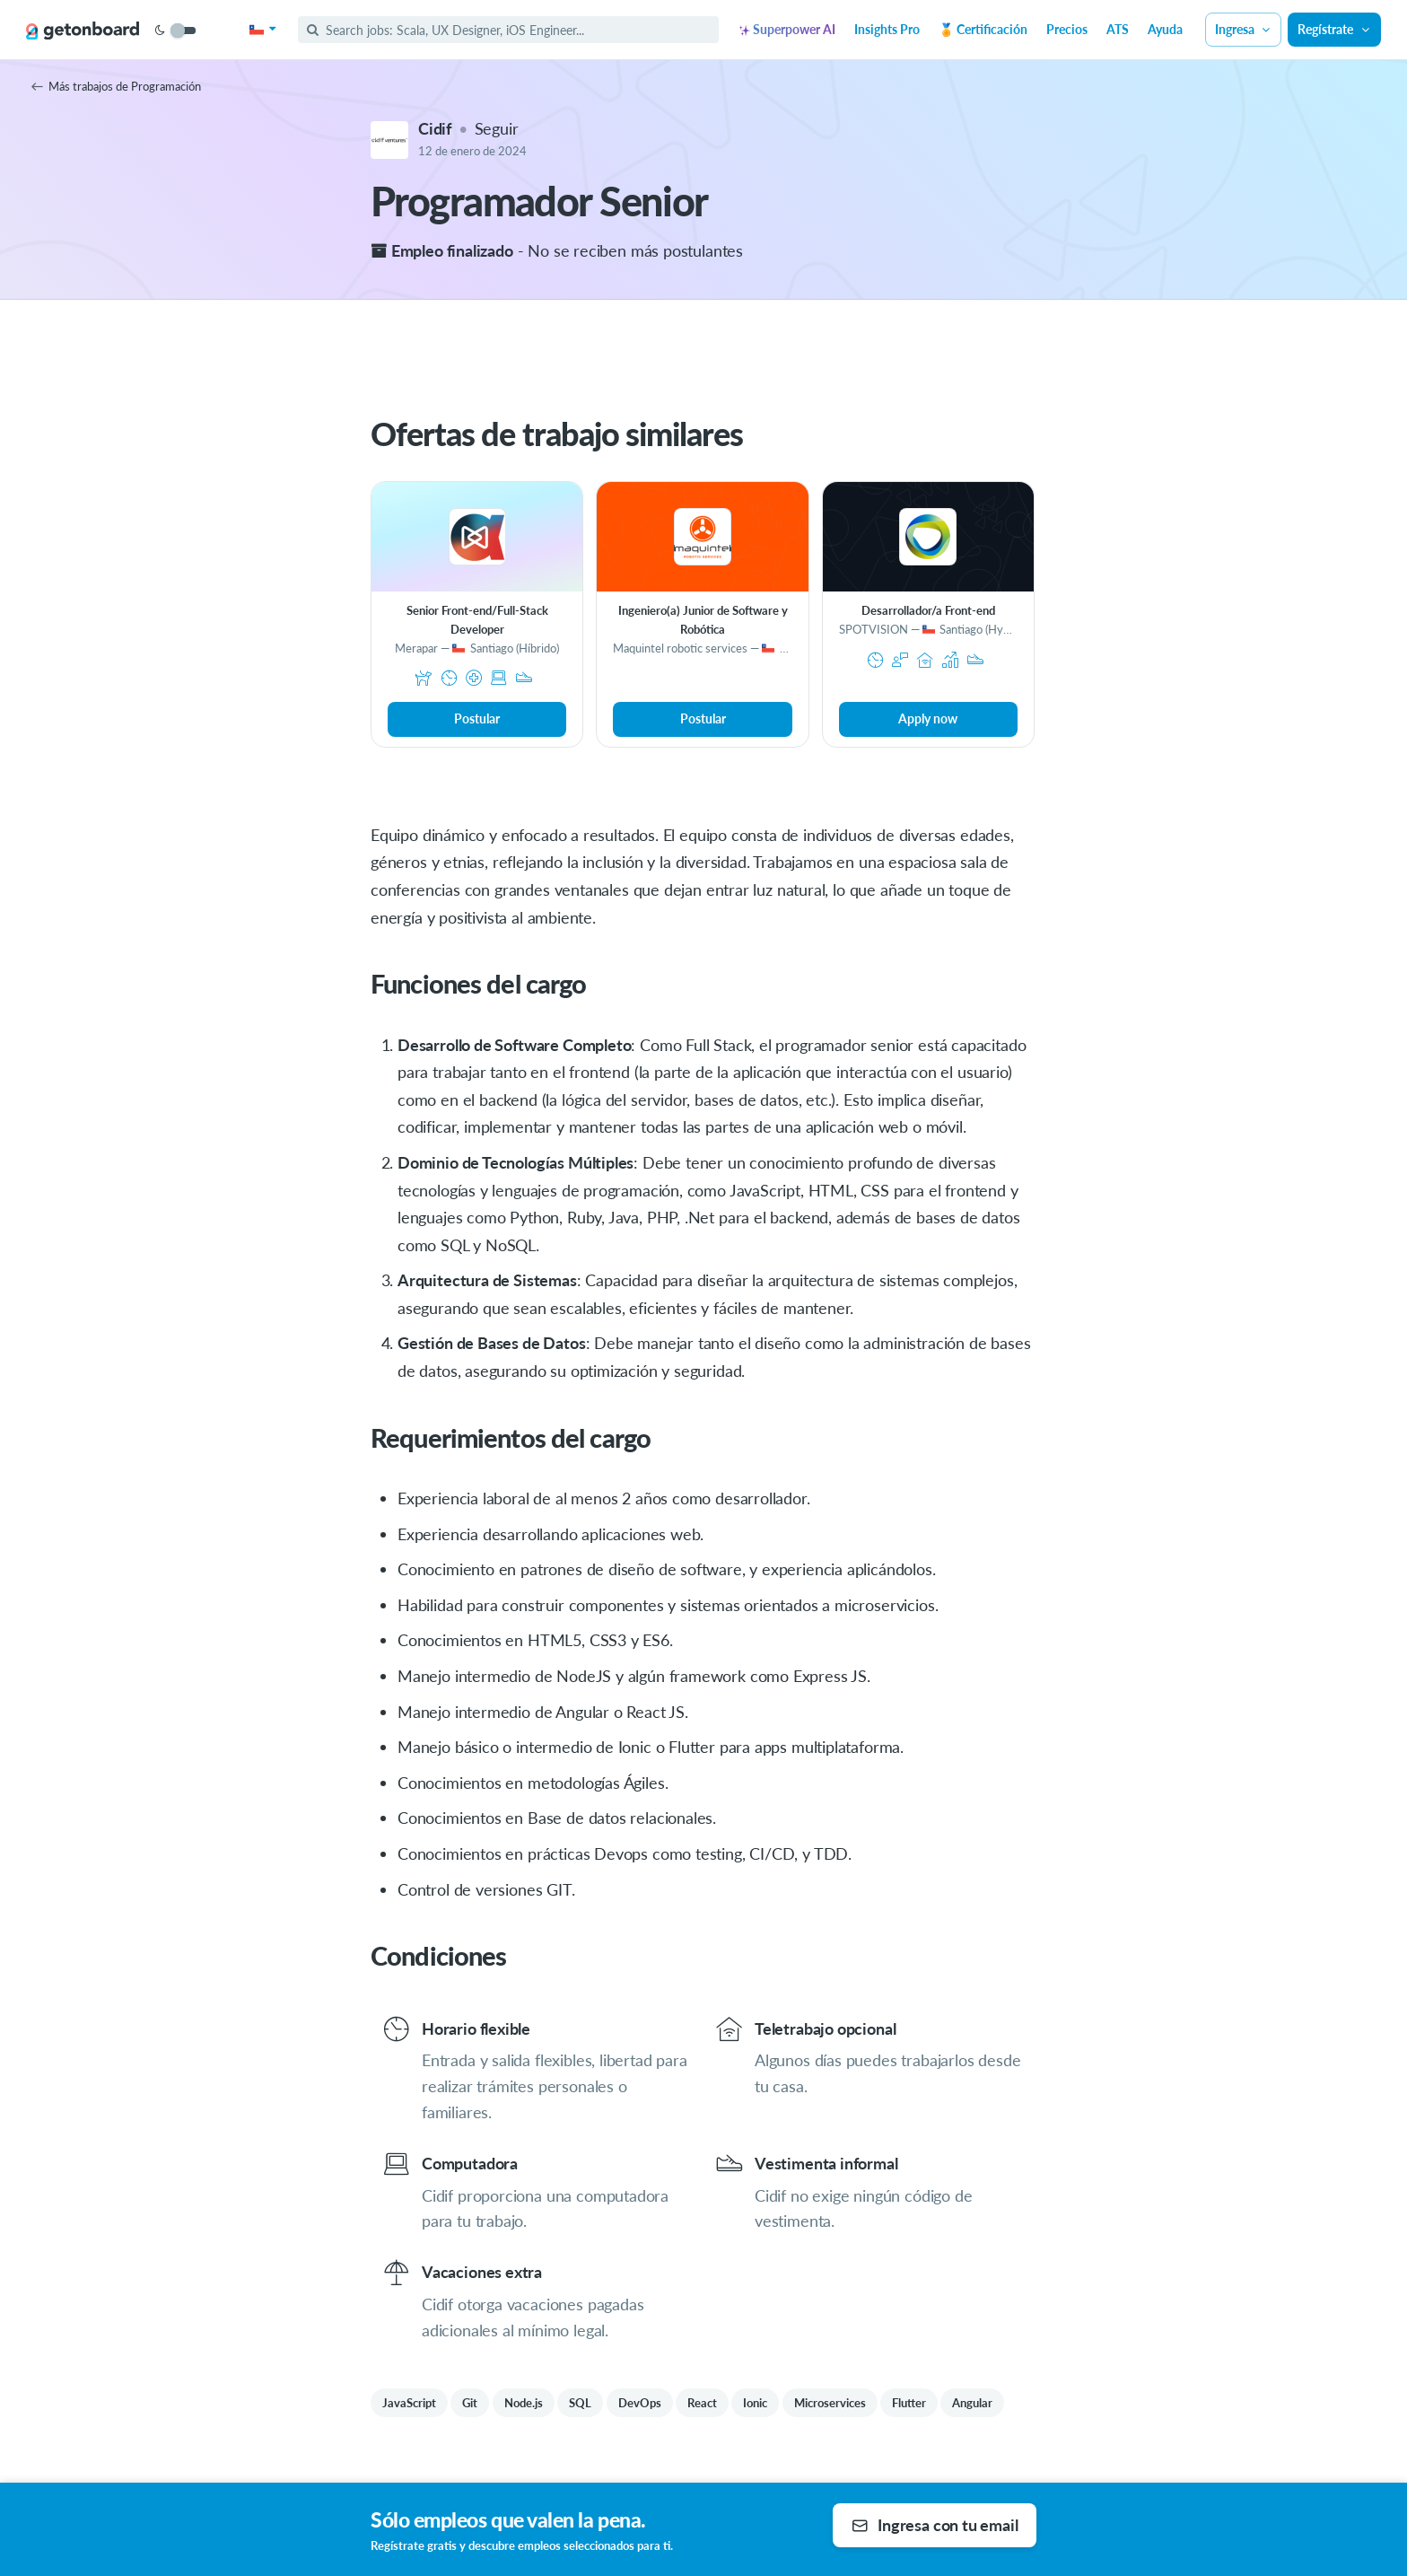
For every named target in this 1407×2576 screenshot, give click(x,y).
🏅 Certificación (983, 29)
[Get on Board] (82, 30)
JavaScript (409, 2403)
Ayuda (1165, 29)
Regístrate (1334, 29)
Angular (972, 2403)
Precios (1067, 29)
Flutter (909, 2403)
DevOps (639, 2403)
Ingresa (1243, 29)
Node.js (523, 2403)
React (702, 2403)
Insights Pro (887, 29)
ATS (1117, 29)
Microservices (830, 2403)
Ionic (755, 2403)
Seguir (497, 128)
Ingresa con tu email (935, 2525)
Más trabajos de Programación (116, 86)
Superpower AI (787, 29)
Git (469, 2403)
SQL (580, 2403)
